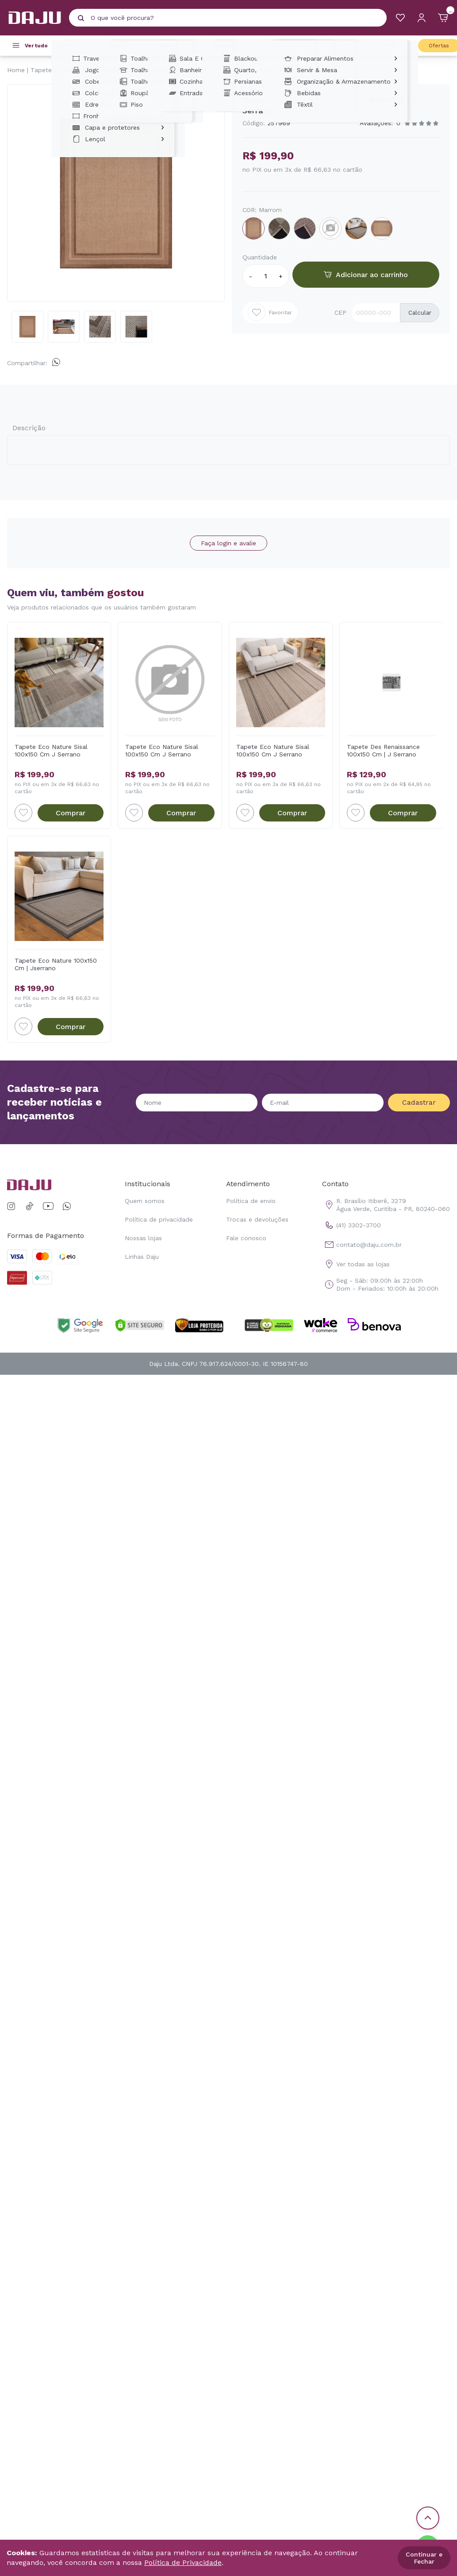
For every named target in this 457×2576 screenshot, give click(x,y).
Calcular (419, 312)
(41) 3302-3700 (351, 1225)
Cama (75, 45)
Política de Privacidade (183, 2562)
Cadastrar (419, 1102)
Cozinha (391, 45)
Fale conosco (246, 1238)
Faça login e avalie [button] (228, 543)
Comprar (70, 813)
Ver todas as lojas (356, 1264)
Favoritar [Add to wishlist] (270, 312)
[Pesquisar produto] (81, 18)
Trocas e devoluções (257, 1219)
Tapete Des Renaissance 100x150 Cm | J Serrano (383, 750)
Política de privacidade (159, 1219)
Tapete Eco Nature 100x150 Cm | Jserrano (56, 964)
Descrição (29, 428)
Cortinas (229, 45)
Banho (123, 45)
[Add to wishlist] (23, 812)
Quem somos (145, 1200)
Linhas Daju (142, 1256)
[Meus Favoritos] (400, 18)
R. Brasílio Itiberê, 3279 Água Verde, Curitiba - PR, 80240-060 (386, 1204)
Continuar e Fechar (424, 2558)
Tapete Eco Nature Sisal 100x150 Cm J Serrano (51, 750)
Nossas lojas (143, 1238)
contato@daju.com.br (362, 1245)
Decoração (288, 45)
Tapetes (175, 45)
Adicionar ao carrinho (365, 274)
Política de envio (251, 1200)
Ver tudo (36, 45)
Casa (341, 45)
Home (16, 69)
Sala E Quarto (82, 69)
